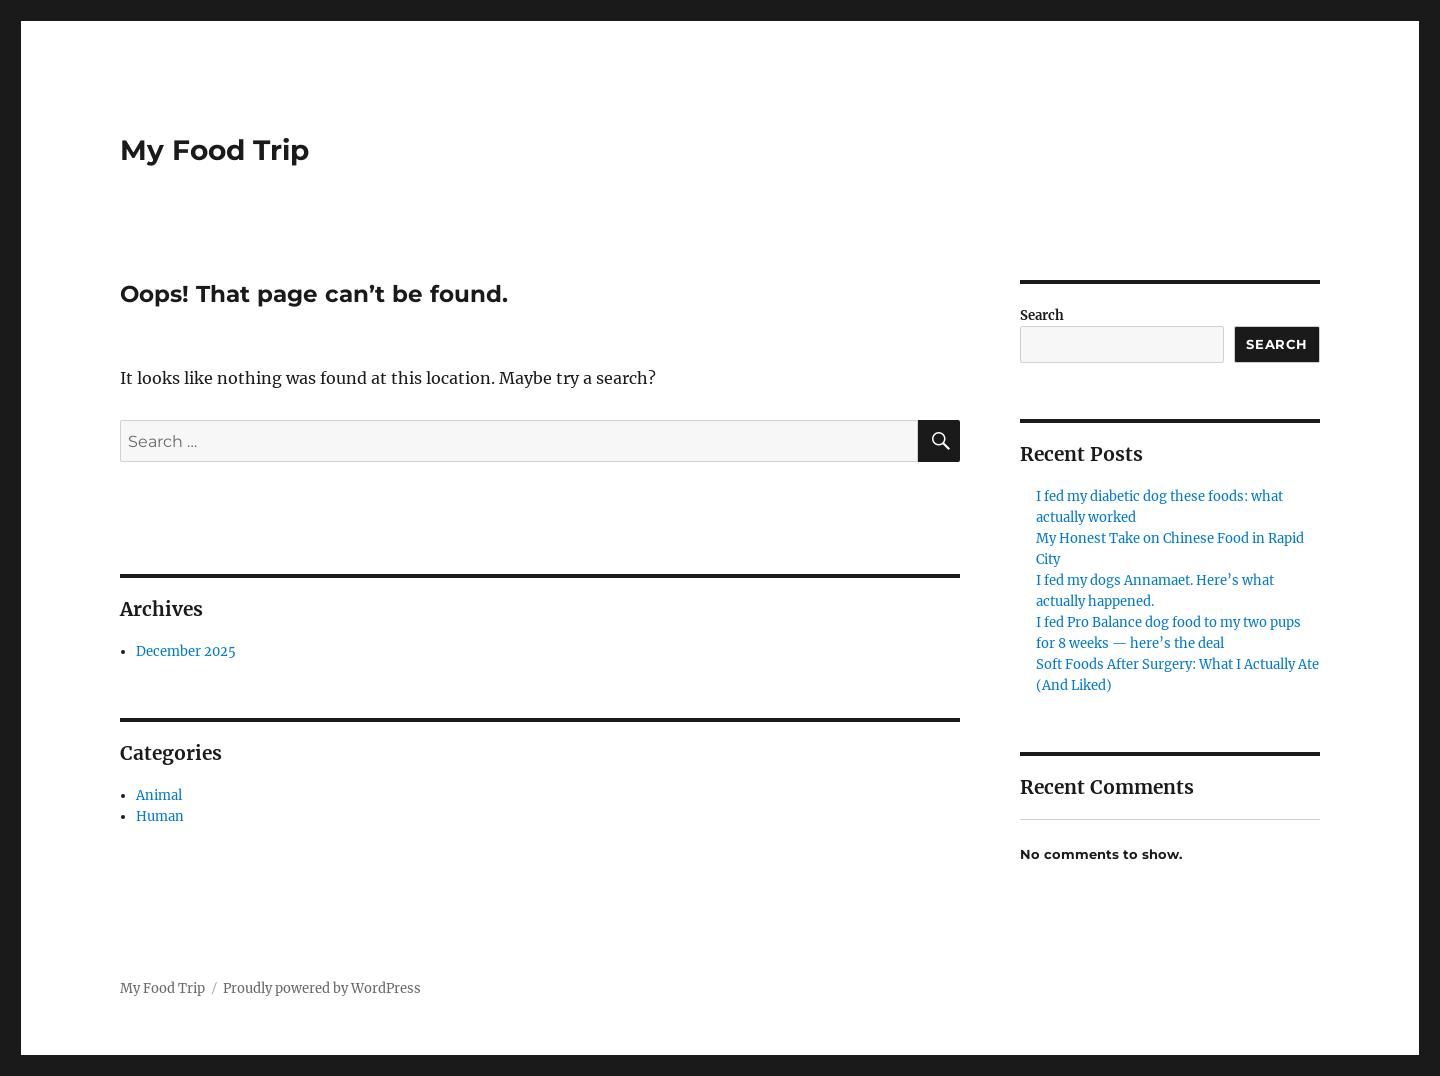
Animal (159, 795)
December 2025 (186, 651)
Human (160, 816)
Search (1042, 315)
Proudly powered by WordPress (322, 988)
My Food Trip (214, 150)
